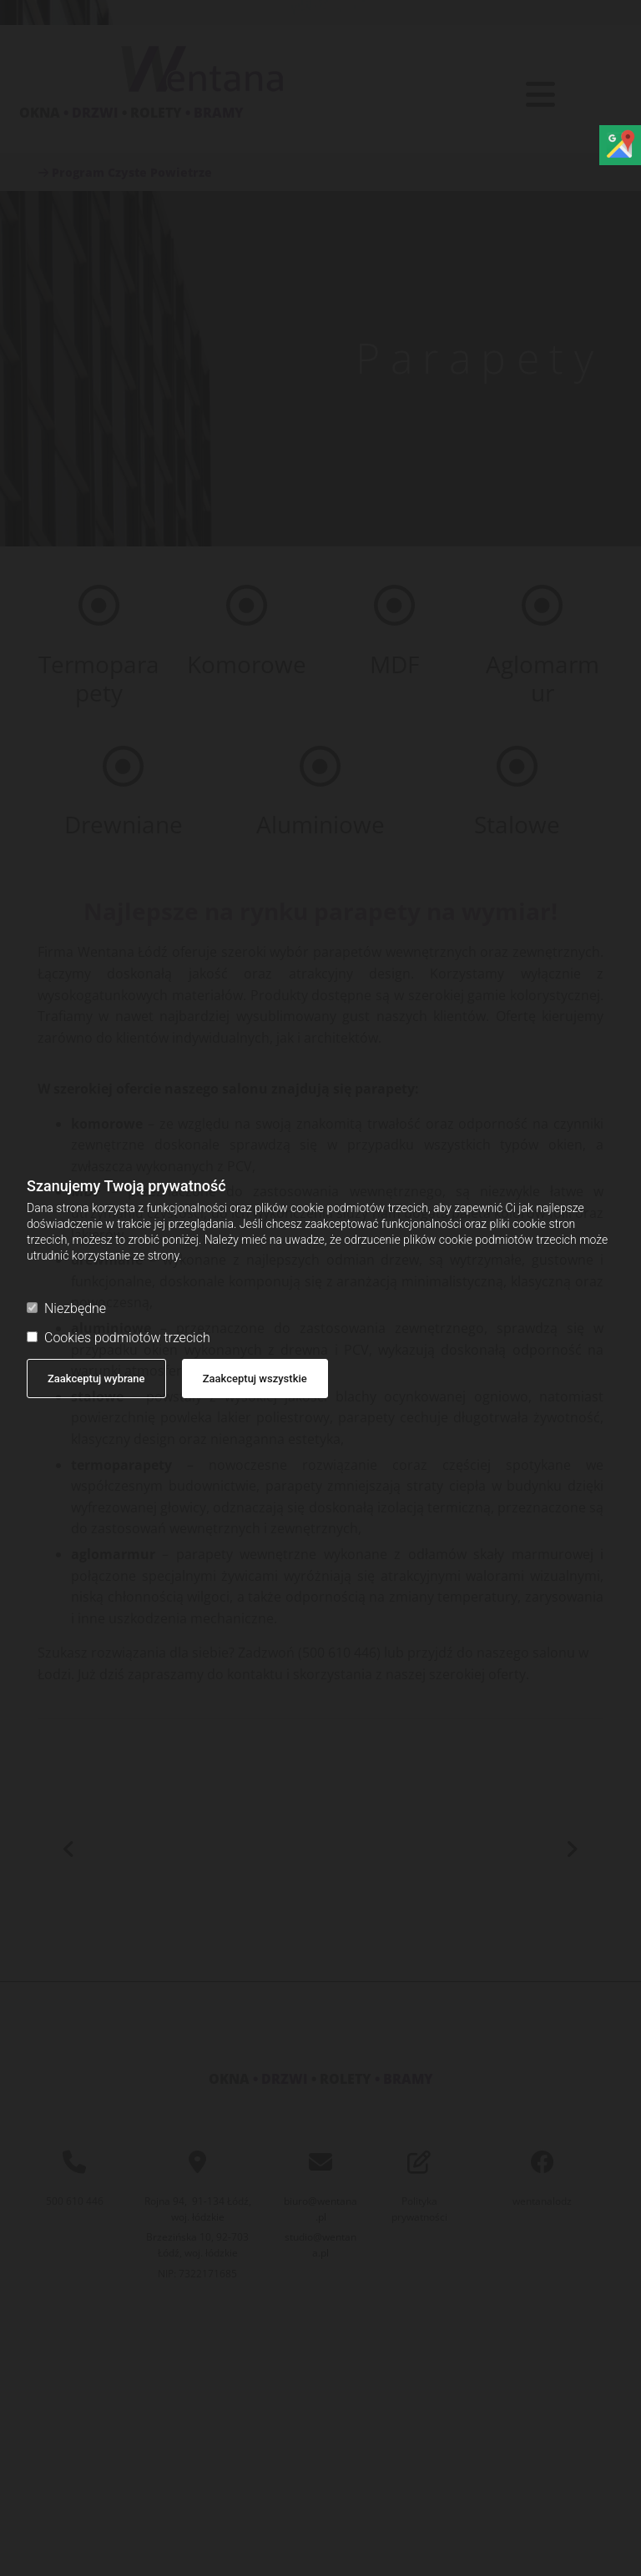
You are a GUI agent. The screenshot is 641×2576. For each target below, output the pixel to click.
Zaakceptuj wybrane (96, 1378)
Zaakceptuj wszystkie (255, 1378)
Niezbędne (66, 1308)
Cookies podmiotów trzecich (118, 1338)
